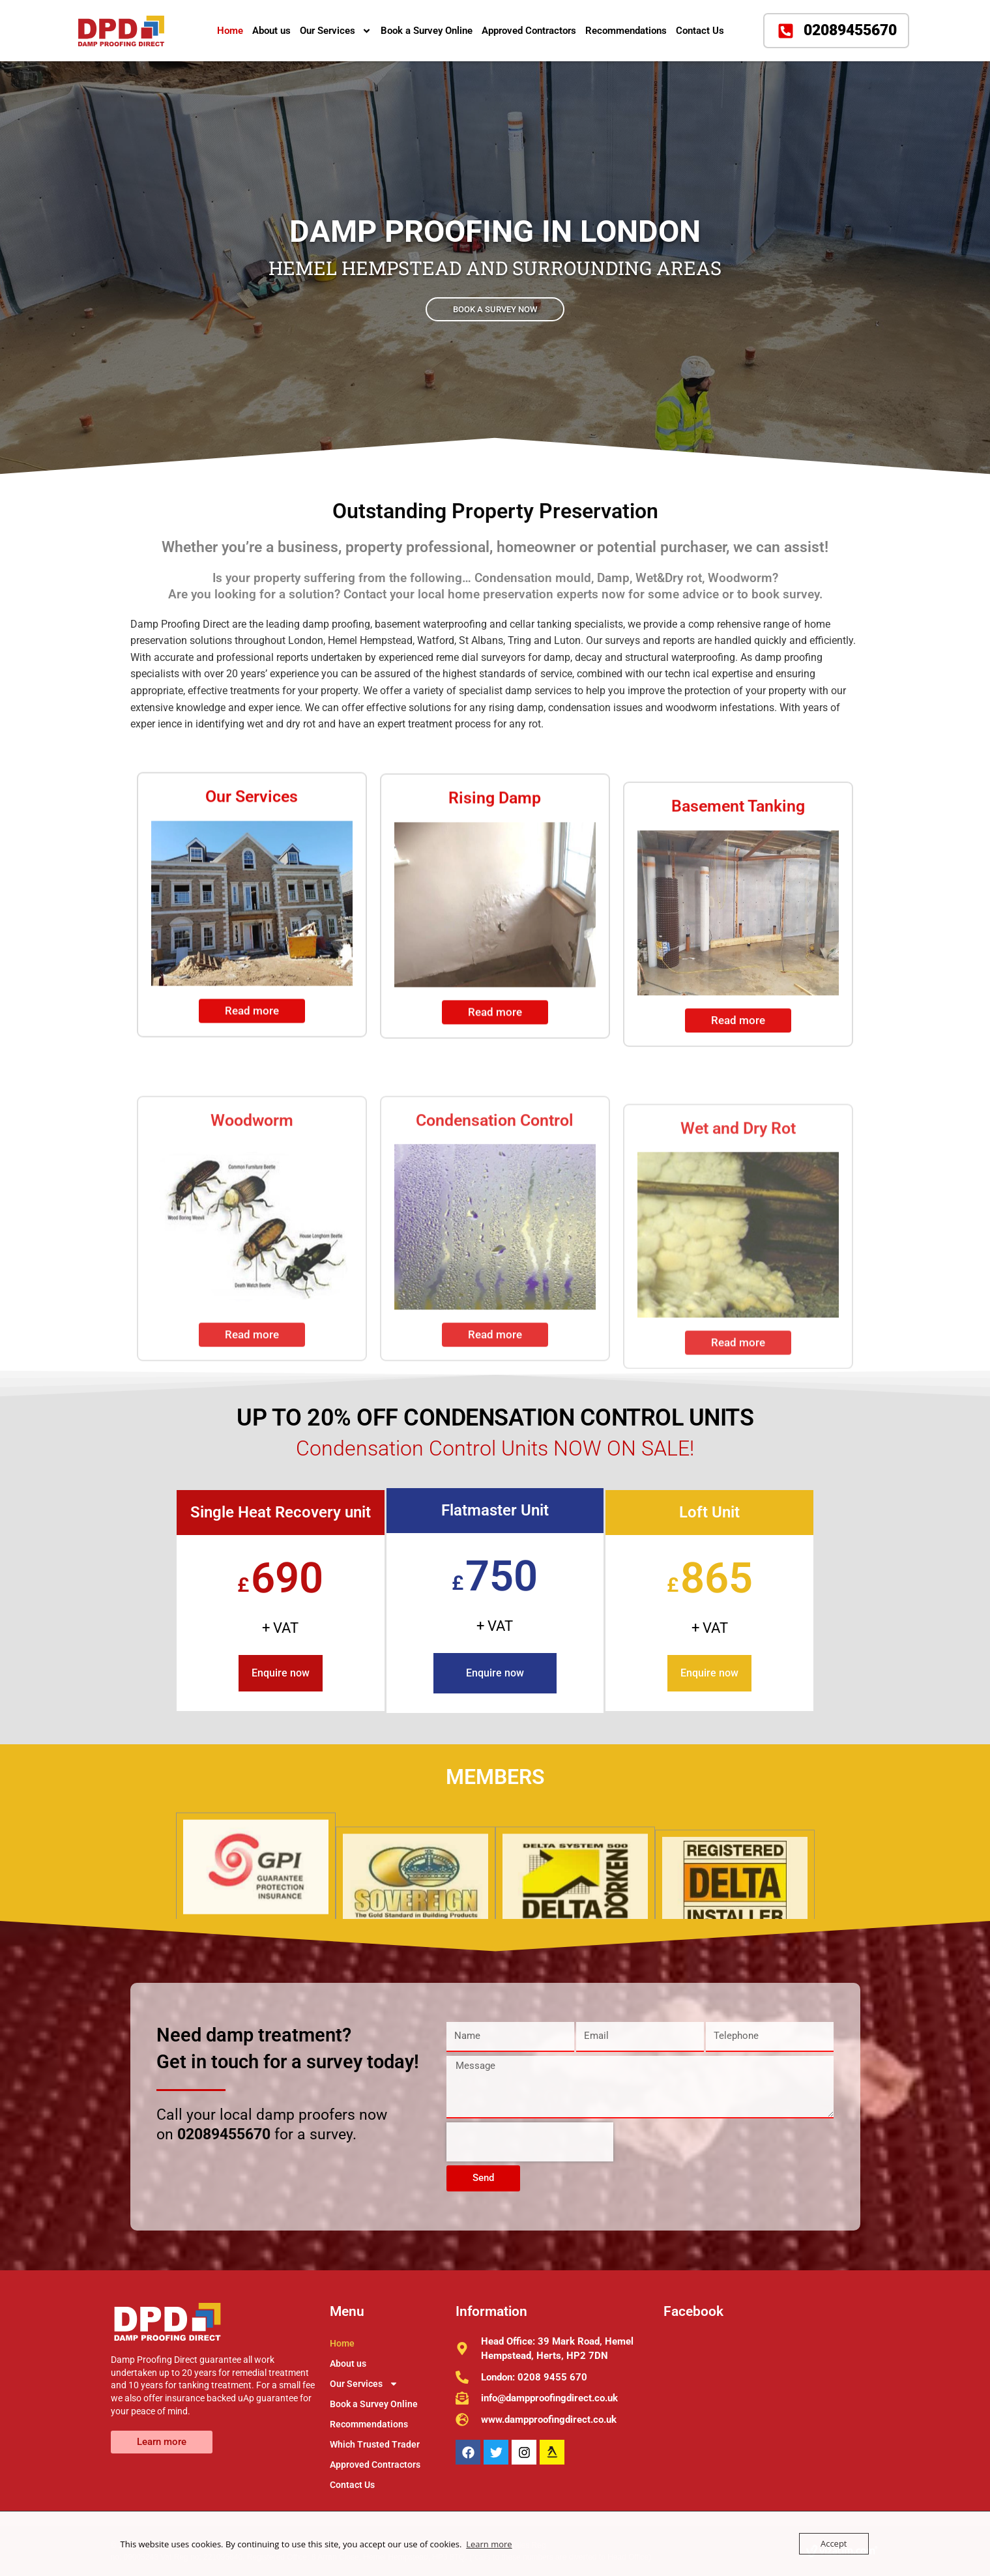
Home (230, 31)
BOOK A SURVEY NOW (495, 307)
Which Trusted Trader (375, 2444)
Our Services (335, 31)
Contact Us (700, 31)
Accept (834, 2543)
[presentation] (529, 2141)
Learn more (489, 2544)
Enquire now (281, 1673)
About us (271, 31)
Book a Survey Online (427, 31)
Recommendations (626, 31)
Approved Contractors (529, 31)
